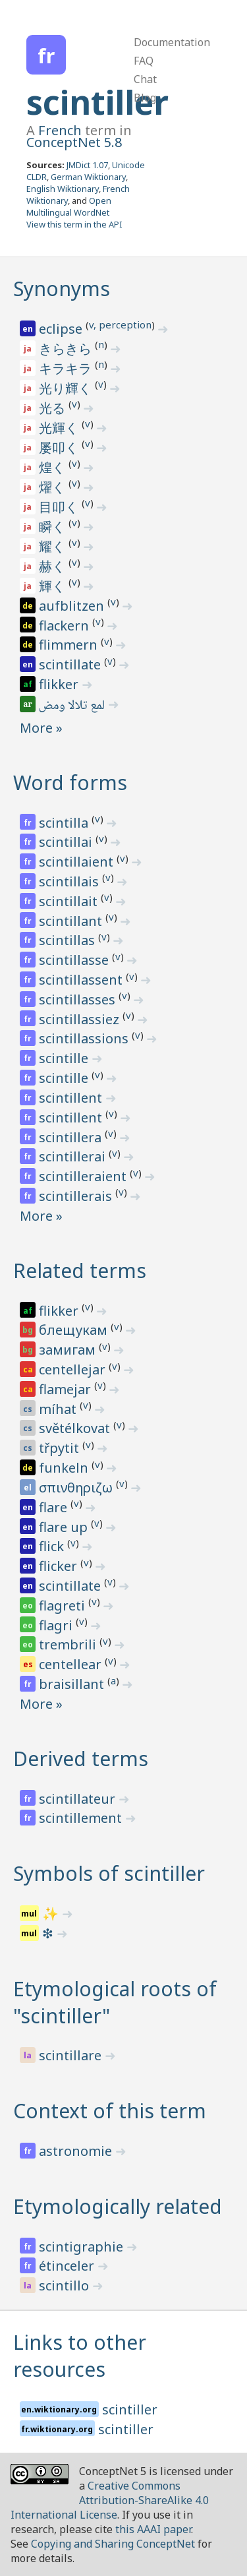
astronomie (77, 2151)
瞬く (54, 527)
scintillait (70, 901)
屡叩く (60, 447)
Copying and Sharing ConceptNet (113, 2543)
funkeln (65, 1468)
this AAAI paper (153, 2529)
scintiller (97, 102)
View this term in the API (74, 224)
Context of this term (109, 2110)
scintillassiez (81, 1019)
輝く (54, 586)
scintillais (70, 881)
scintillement (82, 1818)
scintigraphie (82, 2246)
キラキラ (67, 368)
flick (53, 1546)
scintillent (72, 1098)
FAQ (143, 60)
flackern (65, 625)
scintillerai (74, 1156)
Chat (145, 79)
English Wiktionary (62, 189)
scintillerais (77, 1196)
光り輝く (67, 388)
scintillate (71, 664)
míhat (59, 1409)
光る (54, 408)
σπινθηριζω (77, 1487)
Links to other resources (79, 2356)
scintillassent (82, 980)
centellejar (74, 1369)
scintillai (67, 842)
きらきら (67, 348)
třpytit (60, 1448)
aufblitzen (73, 606)
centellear (72, 1664)
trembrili (69, 1644)
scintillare (72, 2055)
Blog (145, 97)
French (60, 130)
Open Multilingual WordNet (68, 206)
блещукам (75, 1330)
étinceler (68, 2266)
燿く (54, 487)
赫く (54, 566)
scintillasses (79, 999)
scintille (65, 1058)
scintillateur (79, 1799)
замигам (69, 1350)
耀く (54, 546)
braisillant (73, 1684)
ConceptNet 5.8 (74, 142)
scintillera (72, 1137)
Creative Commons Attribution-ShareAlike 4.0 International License (110, 2500)
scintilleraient (84, 1176)
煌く (54, 467)
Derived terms (80, 1758)
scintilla (65, 823)
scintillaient (78, 862)
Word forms (70, 782)
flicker (59, 1566)
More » (41, 728)
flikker (60, 684)
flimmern (70, 645)
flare (54, 1507)
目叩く (60, 507)
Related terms (79, 1270)
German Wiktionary (88, 177)
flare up (65, 1527)
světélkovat (76, 1428)
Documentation (172, 42)
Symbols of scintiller (109, 1873)
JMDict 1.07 (87, 165)
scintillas (68, 940)
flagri (57, 1625)
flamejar (66, 1389)
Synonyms (61, 288)
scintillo (65, 2285)
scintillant (72, 921)
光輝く (60, 428)
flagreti (63, 1605)
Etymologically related (117, 2206)
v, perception (120, 324)
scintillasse (75, 960)
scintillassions (85, 1038)
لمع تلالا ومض (72, 706)
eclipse (62, 329)
